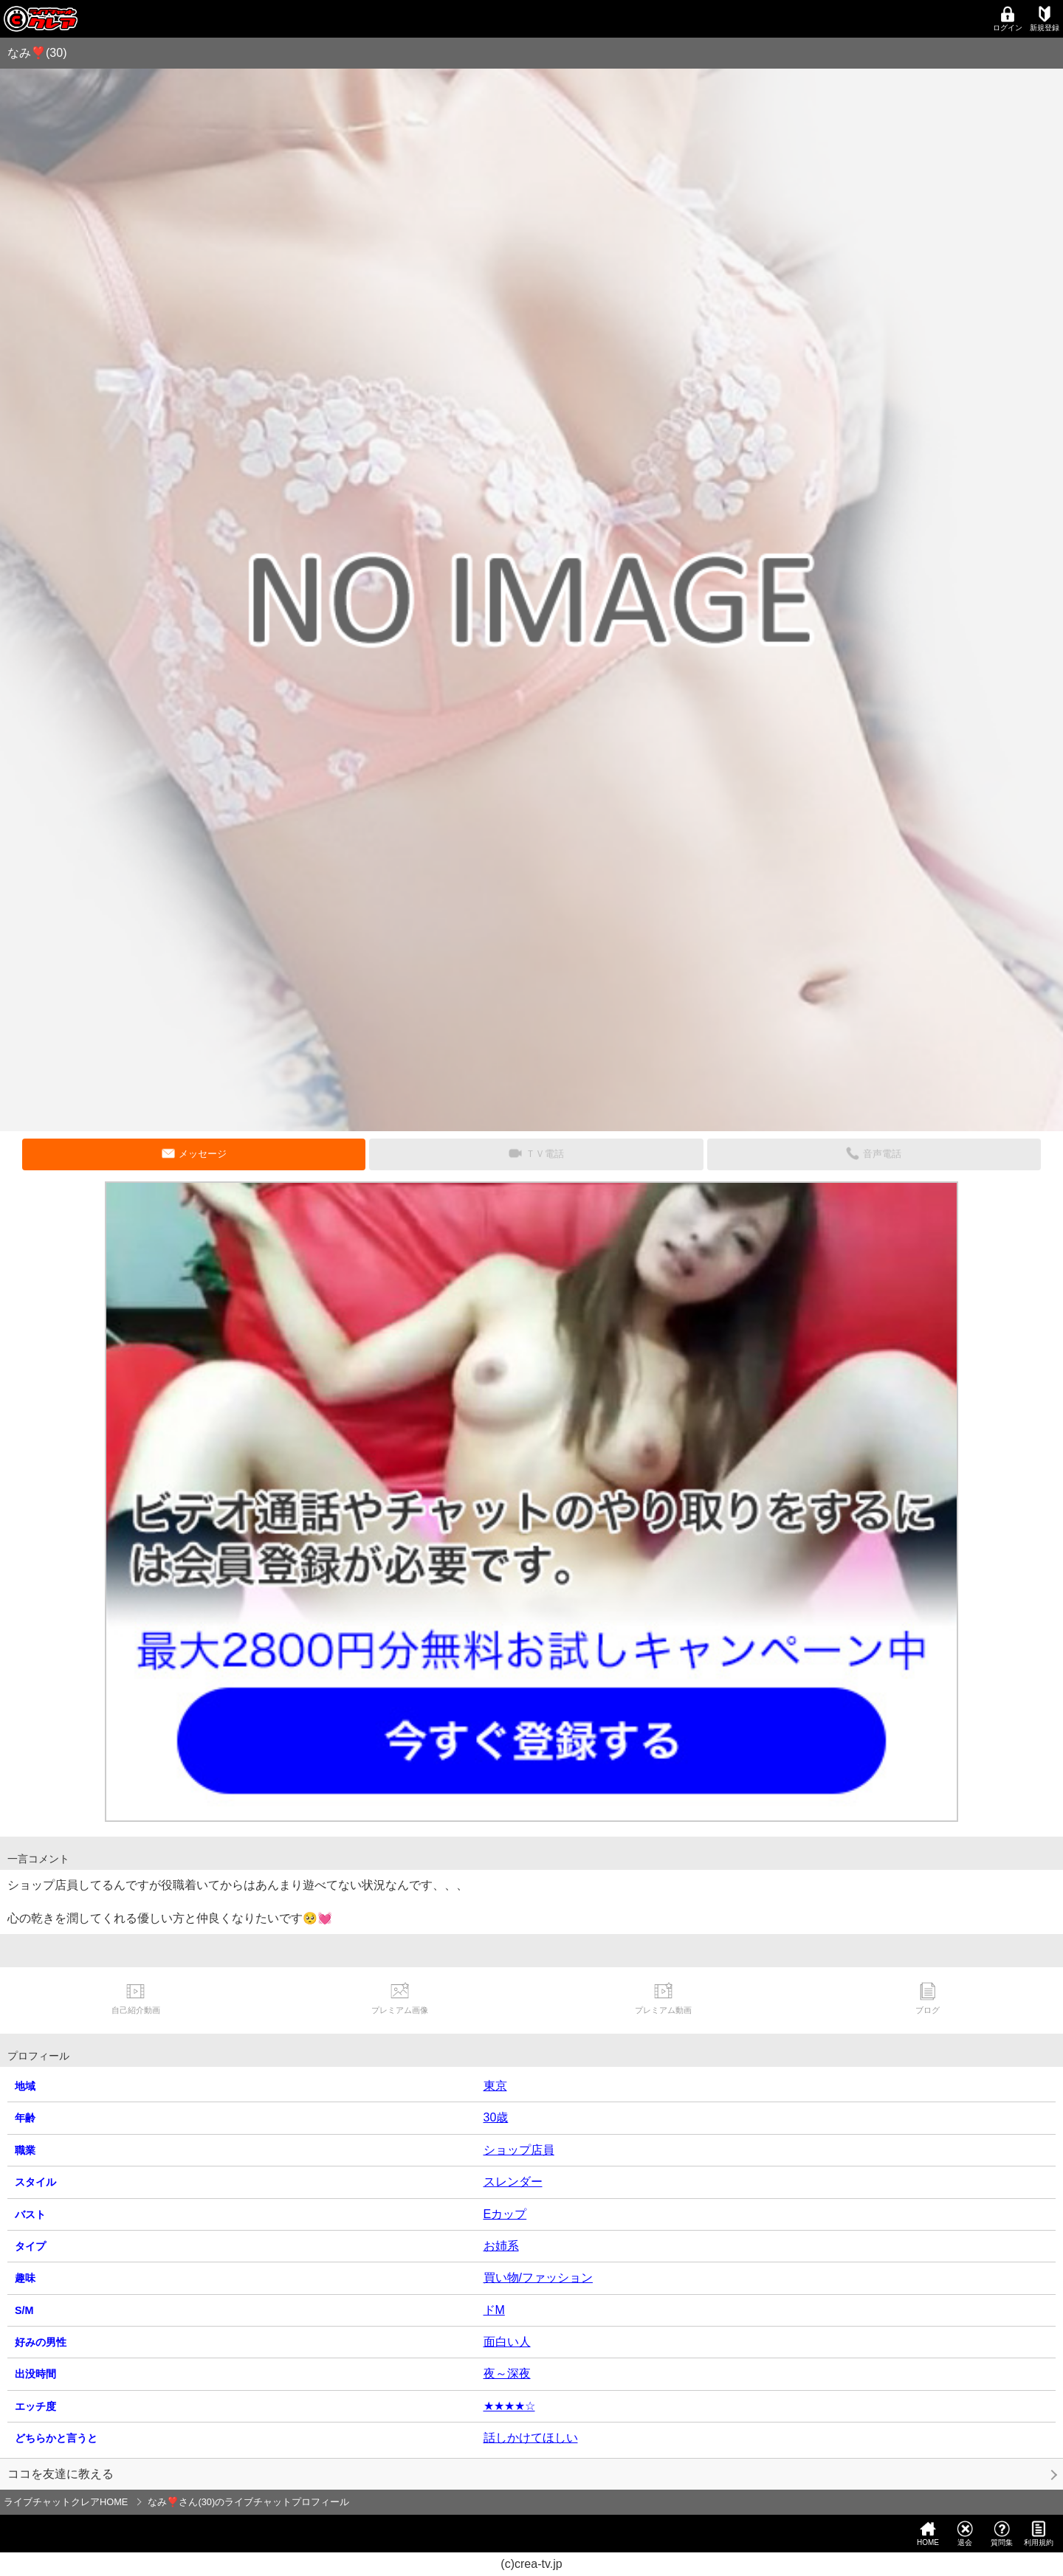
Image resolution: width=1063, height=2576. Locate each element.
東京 (495, 2085)
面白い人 (507, 2341)
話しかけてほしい (531, 2437)
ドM (494, 2310)
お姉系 (501, 2246)
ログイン (1007, 19)
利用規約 (1038, 2533)
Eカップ (505, 2214)
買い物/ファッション (538, 2277)
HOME (928, 2533)
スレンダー (513, 2181)
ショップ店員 (519, 2150)
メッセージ (203, 1153)
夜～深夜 (507, 2373)
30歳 (496, 2117)
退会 (965, 2533)
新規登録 (1044, 19)
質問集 (1002, 2533)
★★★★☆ (509, 2406)
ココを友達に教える (60, 2474)
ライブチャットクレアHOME (66, 2501)
